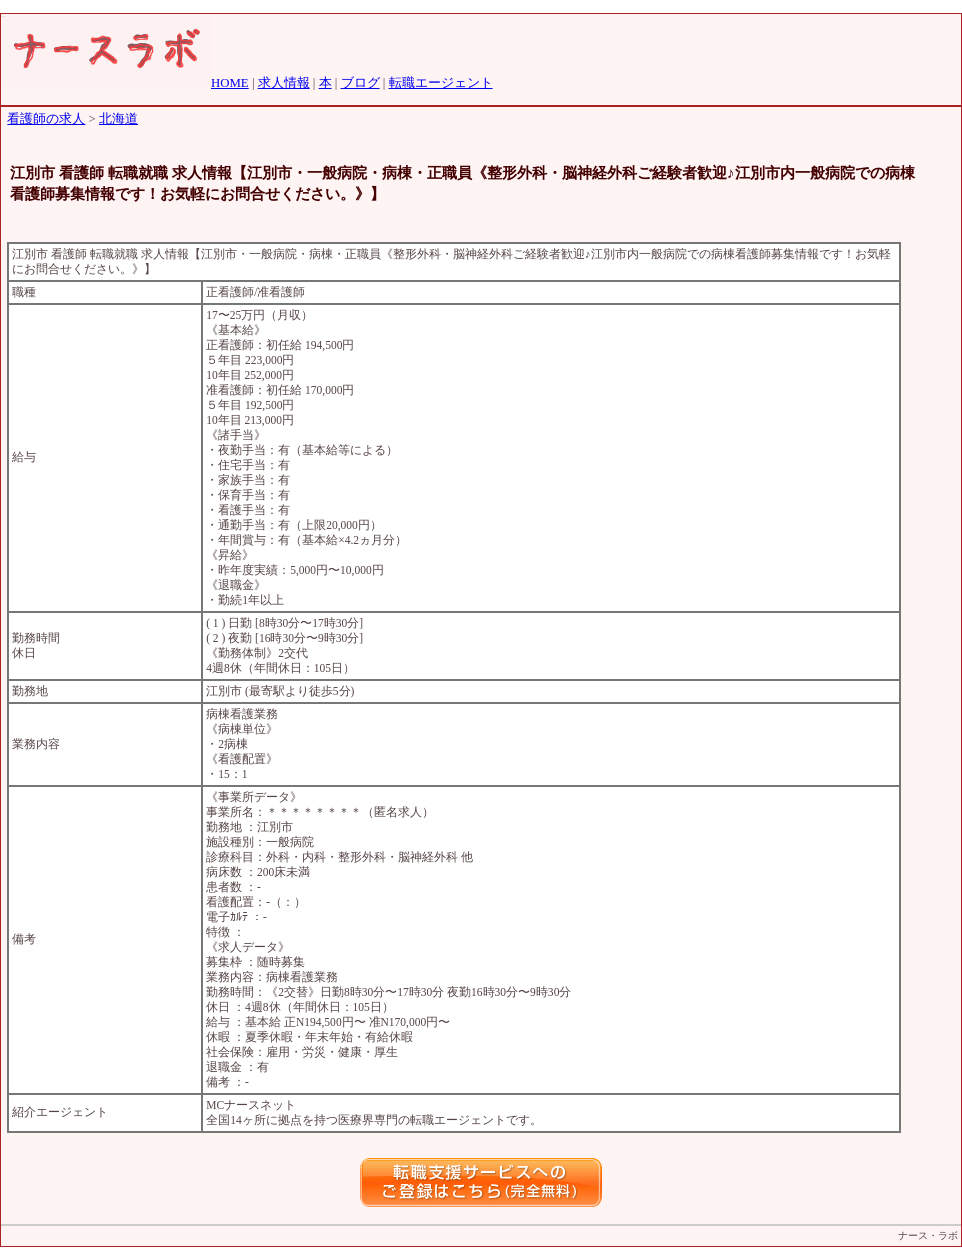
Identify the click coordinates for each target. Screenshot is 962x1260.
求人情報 (284, 83)
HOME (230, 83)
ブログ (360, 83)
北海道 (118, 119)
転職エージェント (441, 83)
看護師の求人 (46, 119)
